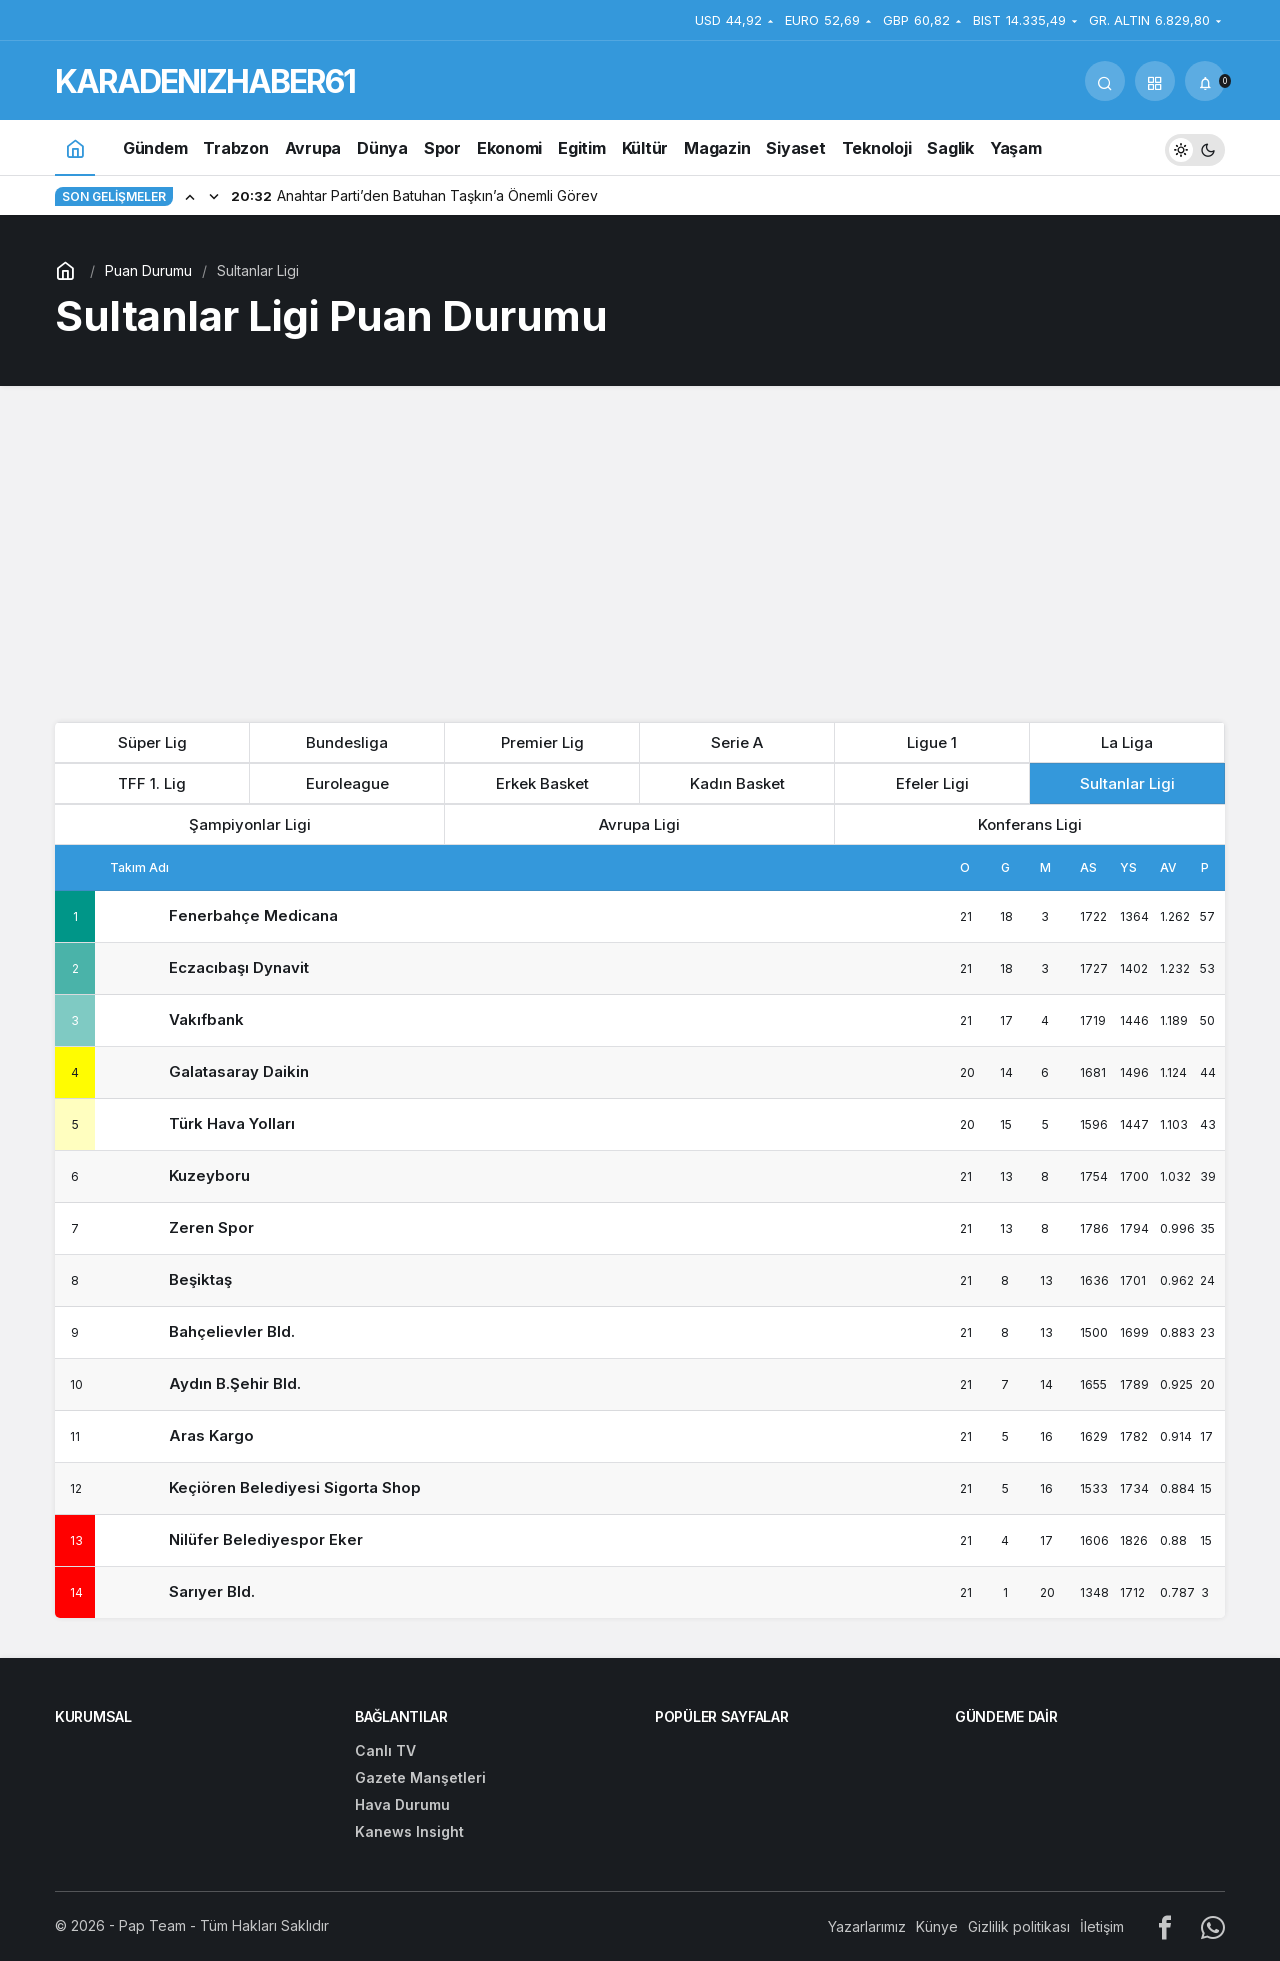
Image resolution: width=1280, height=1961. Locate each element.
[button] (1155, 81)
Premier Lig (542, 742)
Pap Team (152, 1925)
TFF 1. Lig (152, 783)
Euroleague (347, 783)
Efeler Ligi (932, 783)
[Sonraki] (214, 196)
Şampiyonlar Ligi (250, 824)
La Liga (1127, 742)
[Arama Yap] (1105, 81)
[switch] (1195, 147)
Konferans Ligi (1030, 824)
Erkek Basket (542, 783)
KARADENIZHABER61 (205, 81)
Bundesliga (347, 742)
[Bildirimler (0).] (1205, 81)
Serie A (737, 742)
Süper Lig (152, 742)
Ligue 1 (932, 742)
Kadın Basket (737, 783)
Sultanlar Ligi (1127, 783)
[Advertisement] (640, 546)
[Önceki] (190, 196)
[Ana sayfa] (75, 147)
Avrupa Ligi (639, 824)
